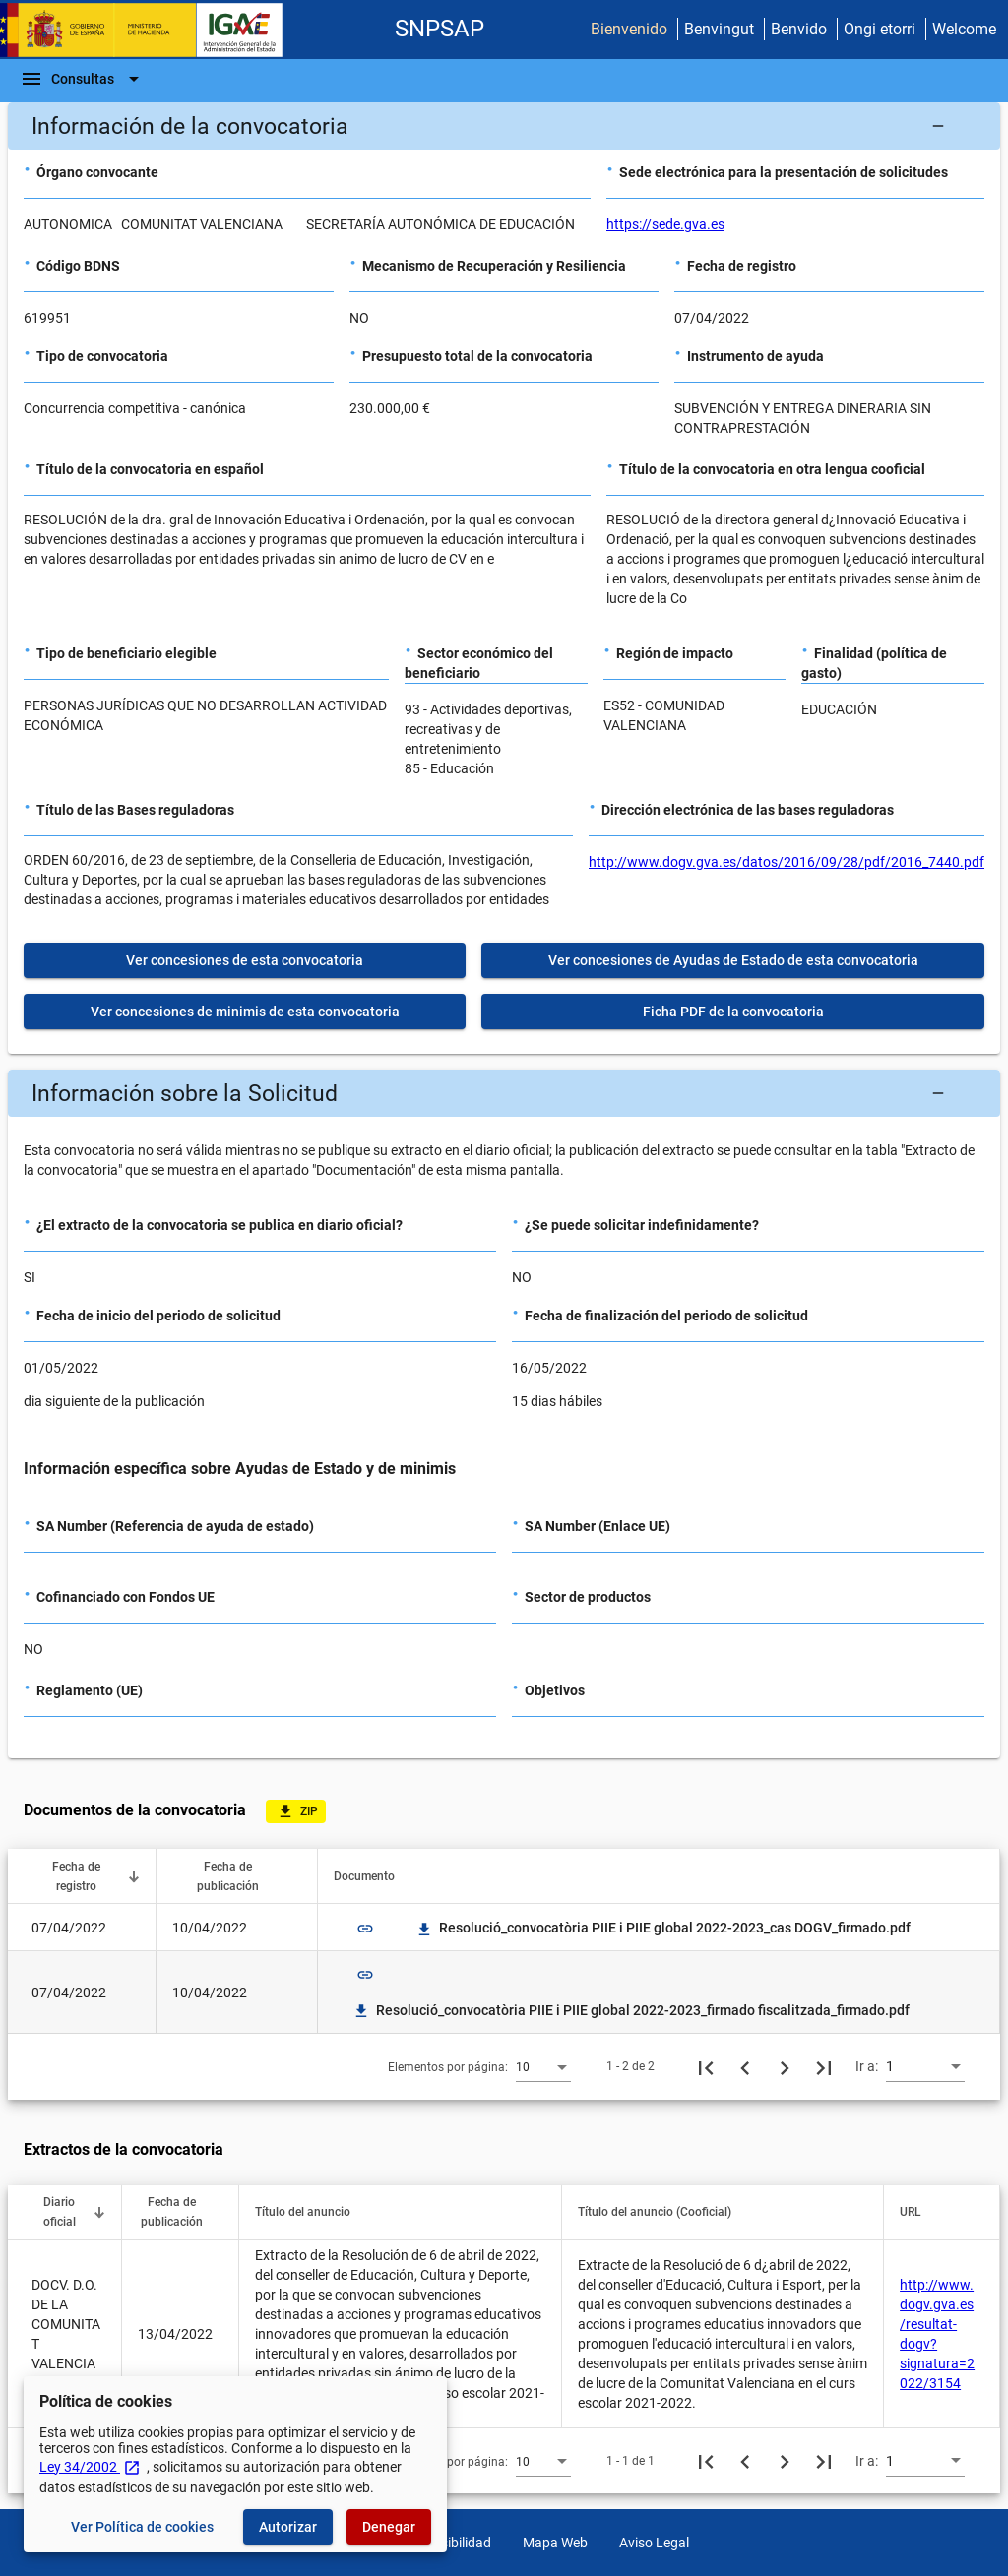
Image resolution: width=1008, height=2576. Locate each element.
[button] (504, 126)
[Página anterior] (745, 2066)
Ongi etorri (879, 29)
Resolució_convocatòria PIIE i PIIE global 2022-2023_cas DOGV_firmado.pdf (663, 1927)
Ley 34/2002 (90, 2467)
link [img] (365, 1928)
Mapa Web (555, 2542)
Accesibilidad (451, 2542)
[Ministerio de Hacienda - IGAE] (150, 30)
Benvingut (719, 29)
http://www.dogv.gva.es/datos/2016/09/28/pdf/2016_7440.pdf (786, 862)
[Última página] (824, 2066)
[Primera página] (705, 2066)
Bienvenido (629, 29)
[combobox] (543, 2066)
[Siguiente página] (784, 2066)
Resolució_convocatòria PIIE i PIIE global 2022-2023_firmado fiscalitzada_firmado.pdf (631, 2010)
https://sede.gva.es (665, 224)
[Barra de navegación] (82, 79)
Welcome (964, 29)
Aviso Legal (654, 2542)
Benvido (799, 29)
